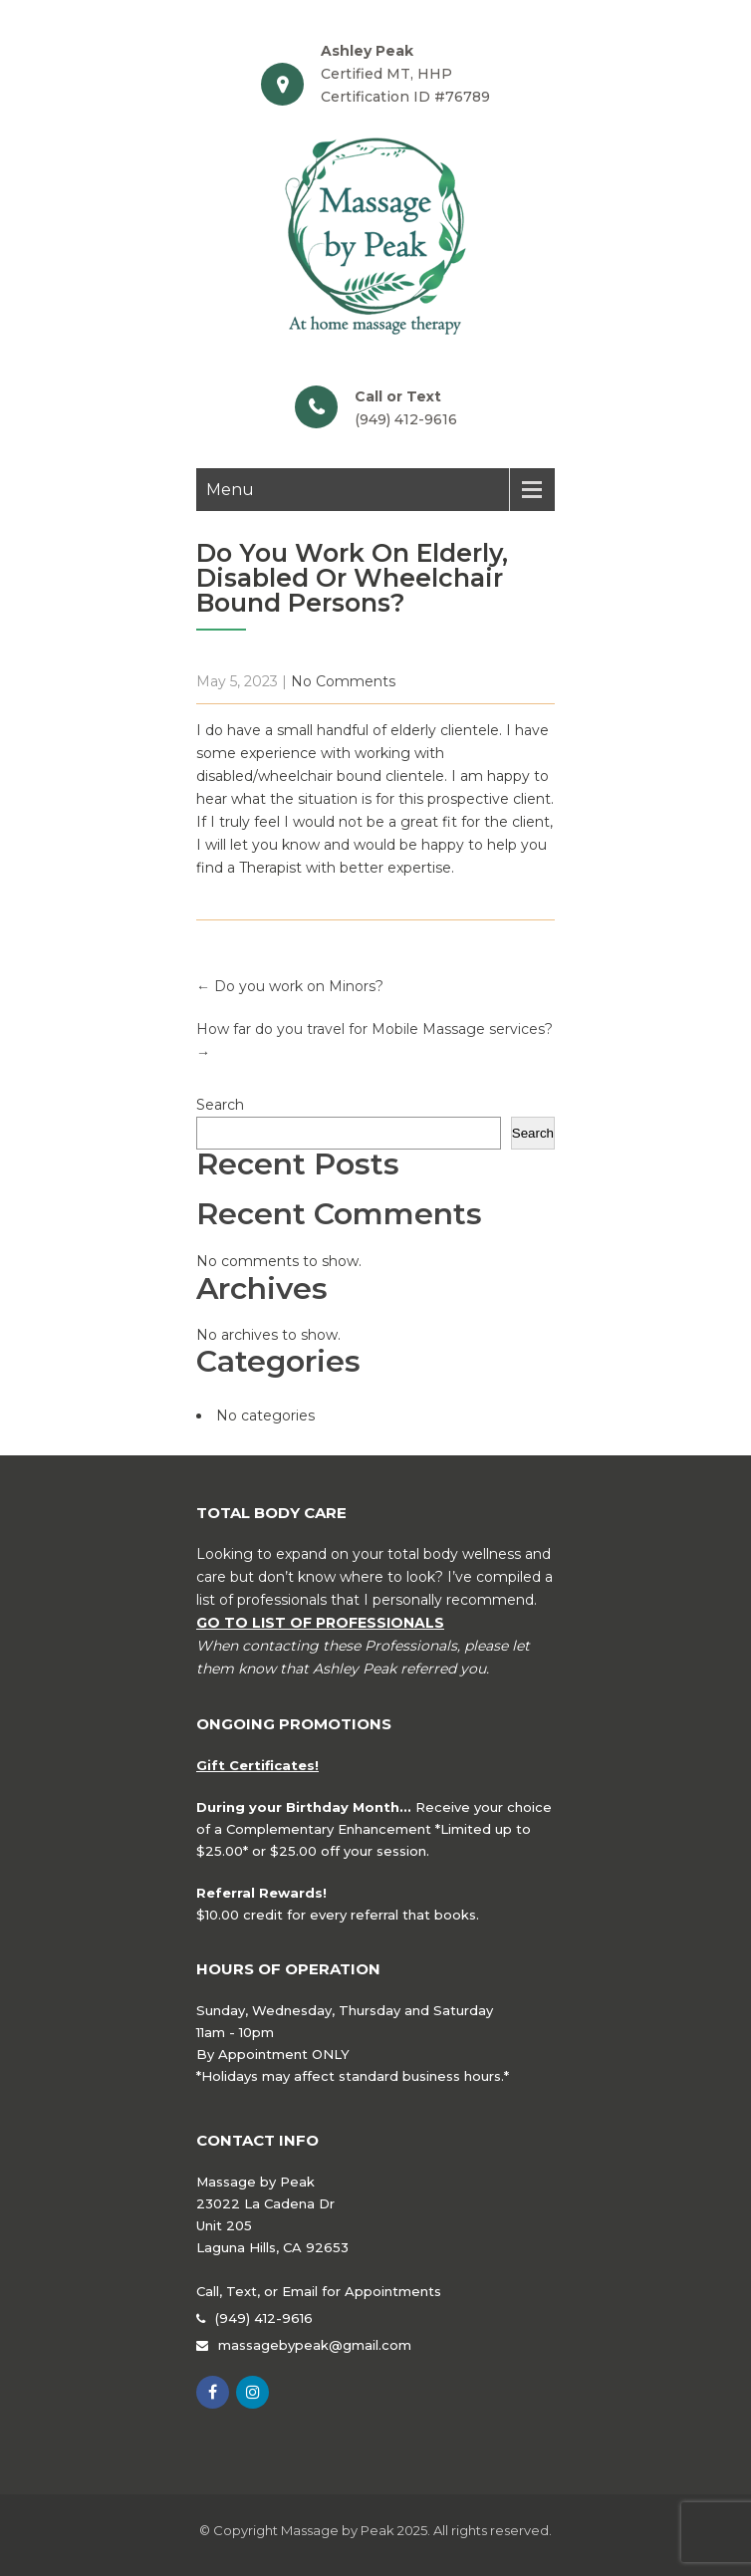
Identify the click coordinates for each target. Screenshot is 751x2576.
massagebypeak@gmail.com (314, 2345)
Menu (230, 489)
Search (220, 1105)
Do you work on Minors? (289, 986)
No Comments (343, 681)
